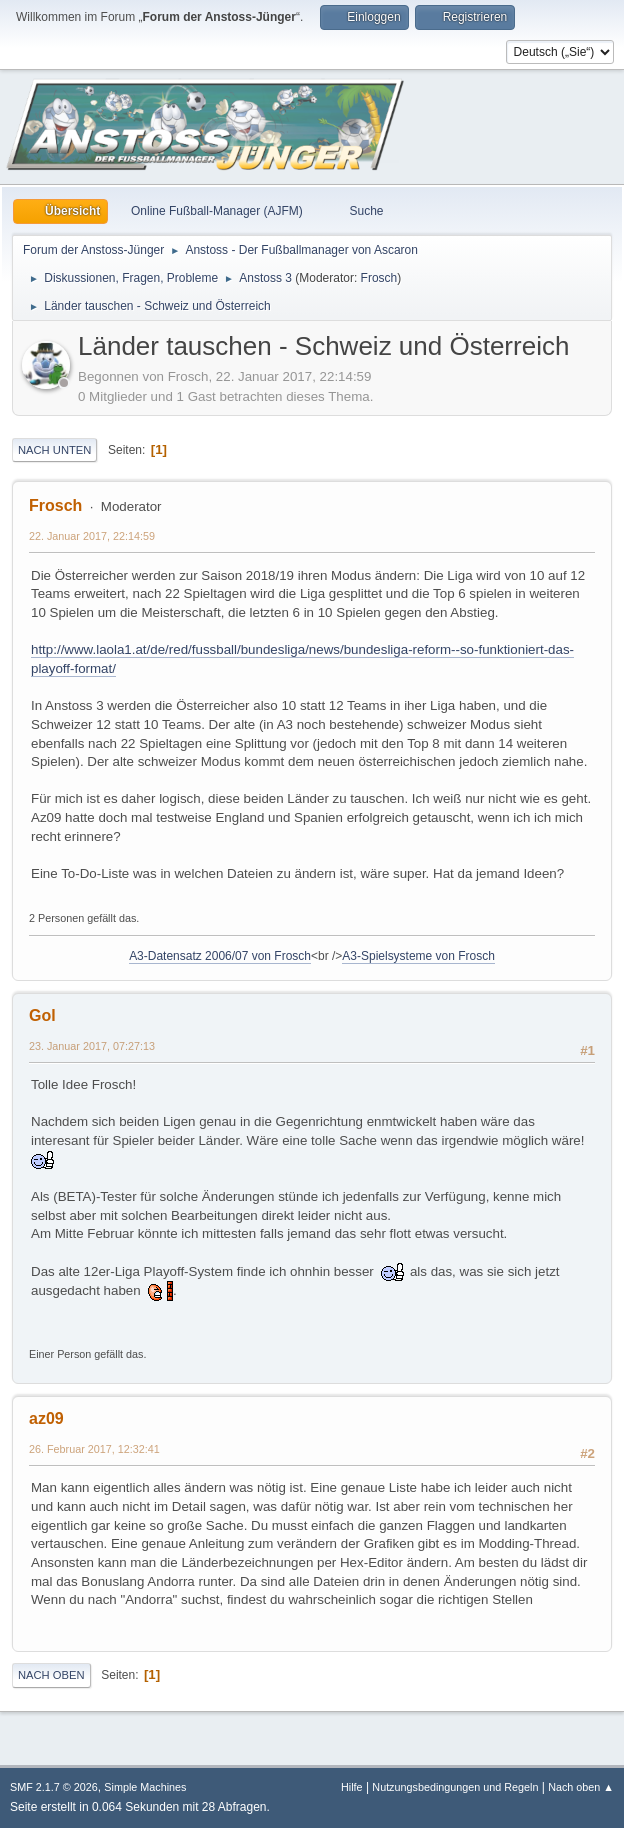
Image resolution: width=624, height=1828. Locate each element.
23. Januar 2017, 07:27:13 (92, 1046)
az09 (46, 1418)
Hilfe (352, 1787)
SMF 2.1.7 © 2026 (54, 1787)
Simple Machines (145, 1787)
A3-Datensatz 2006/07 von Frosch (220, 956)
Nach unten (54, 450)
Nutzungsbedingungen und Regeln (455, 1787)
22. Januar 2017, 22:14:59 (92, 536)
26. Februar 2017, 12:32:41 (94, 1449)
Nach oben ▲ (581, 1787)
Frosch (379, 278)
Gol (42, 1015)
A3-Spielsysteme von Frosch (418, 956)
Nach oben (51, 1675)
